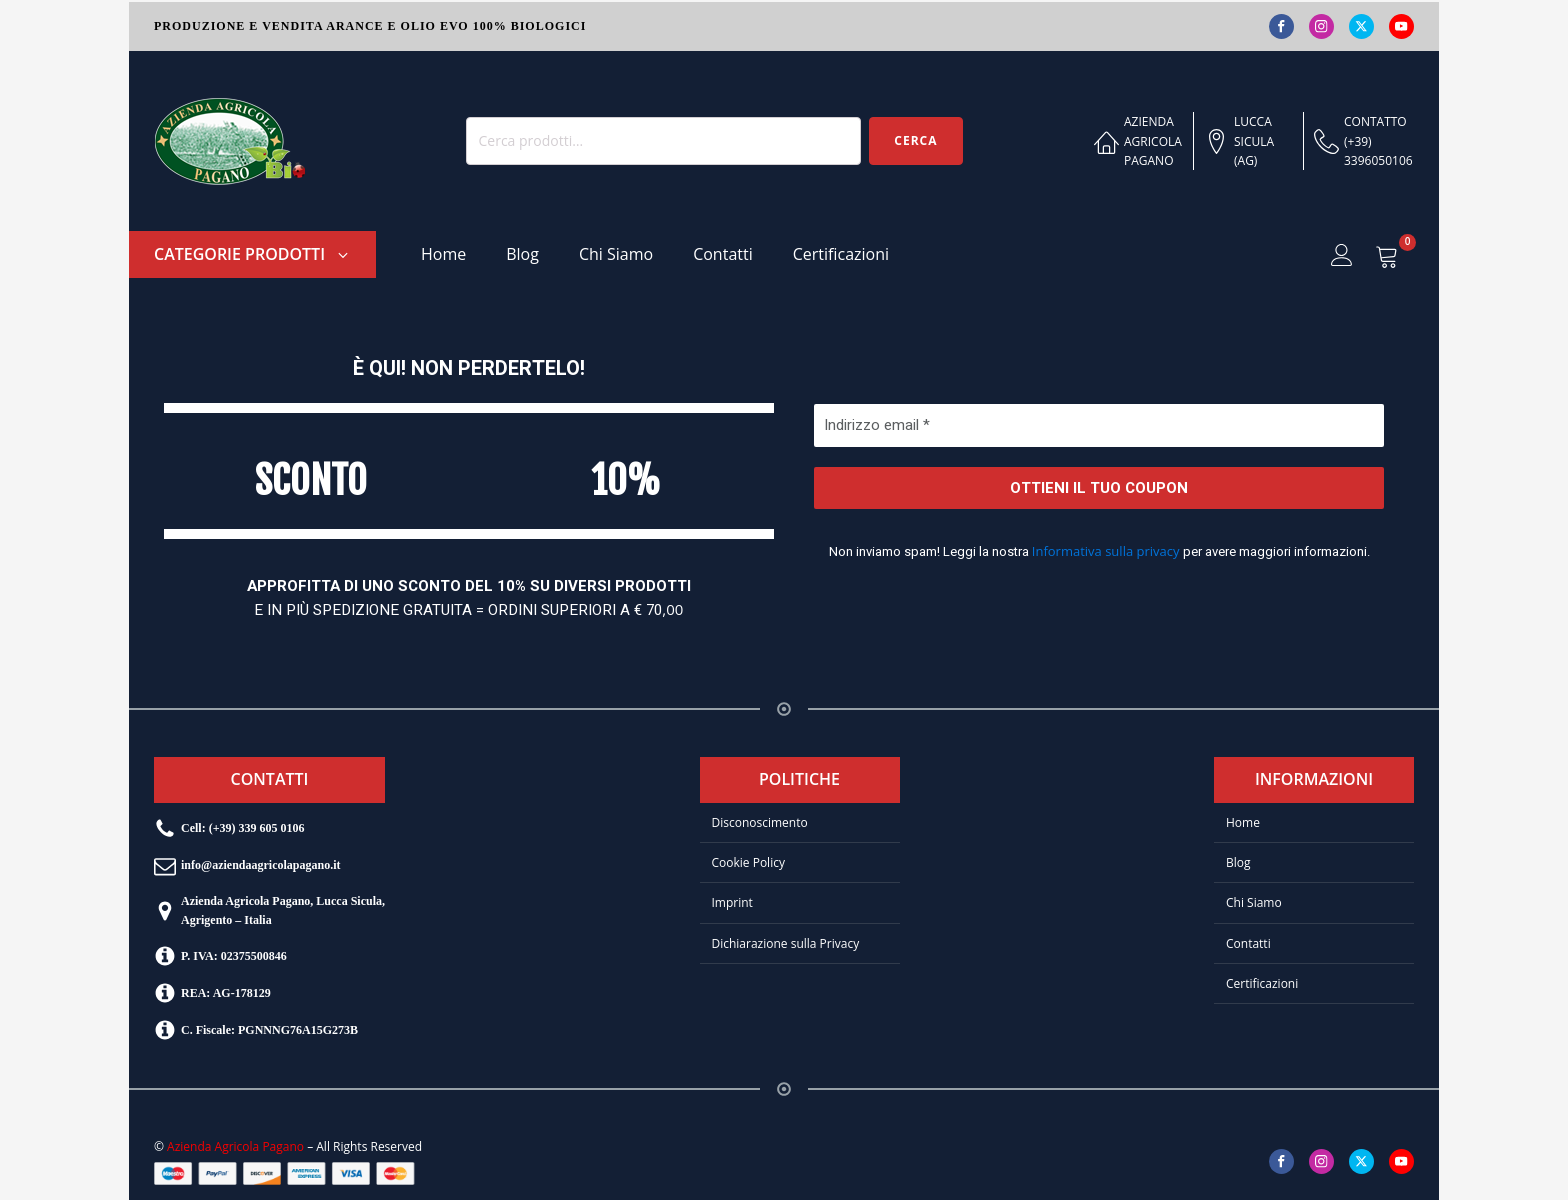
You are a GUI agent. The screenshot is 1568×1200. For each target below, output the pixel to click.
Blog (522, 254)
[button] (252, 254)
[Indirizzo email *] (1099, 425)
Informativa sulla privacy (1105, 551)
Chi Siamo (616, 254)
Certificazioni (841, 254)
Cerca (915, 140)
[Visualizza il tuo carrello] (1387, 255)
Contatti (723, 254)
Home (443, 254)
